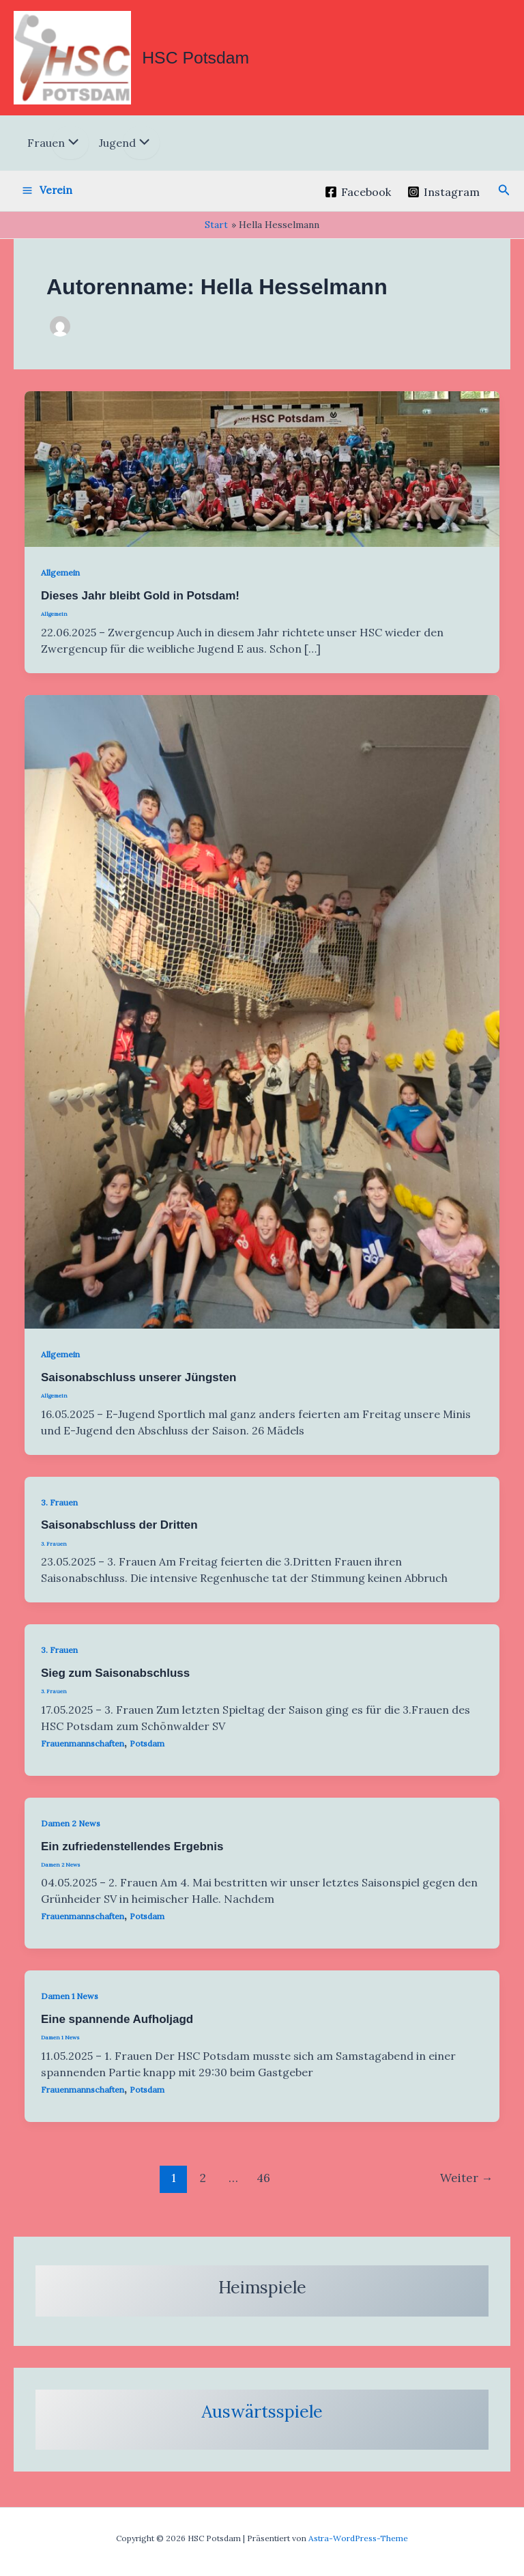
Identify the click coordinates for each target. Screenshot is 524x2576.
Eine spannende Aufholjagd (117, 2028)
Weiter (466, 2186)
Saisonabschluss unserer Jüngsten (138, 1385)
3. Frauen (59, 1510)
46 (263, 2186)
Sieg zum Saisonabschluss (115, 1681)
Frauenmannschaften (82, 1751)
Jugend (117, 151)
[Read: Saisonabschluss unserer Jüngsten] (262, 1018)
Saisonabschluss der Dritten (119, 1533)
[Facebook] (357, 201)
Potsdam (147, 1751)
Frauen (46, 151)
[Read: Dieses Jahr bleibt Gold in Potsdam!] (262, 476)
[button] (504, 199)
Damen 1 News (69, 2005)
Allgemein (60, 581)
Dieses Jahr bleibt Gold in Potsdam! (140, 604)
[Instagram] (443, 201)
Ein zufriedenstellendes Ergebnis (132, 1854)
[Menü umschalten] (70, 151)
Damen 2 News (70, 1831)
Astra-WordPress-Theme (358, 2538)
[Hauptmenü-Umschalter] (47, 199)
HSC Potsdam (209, 61)
